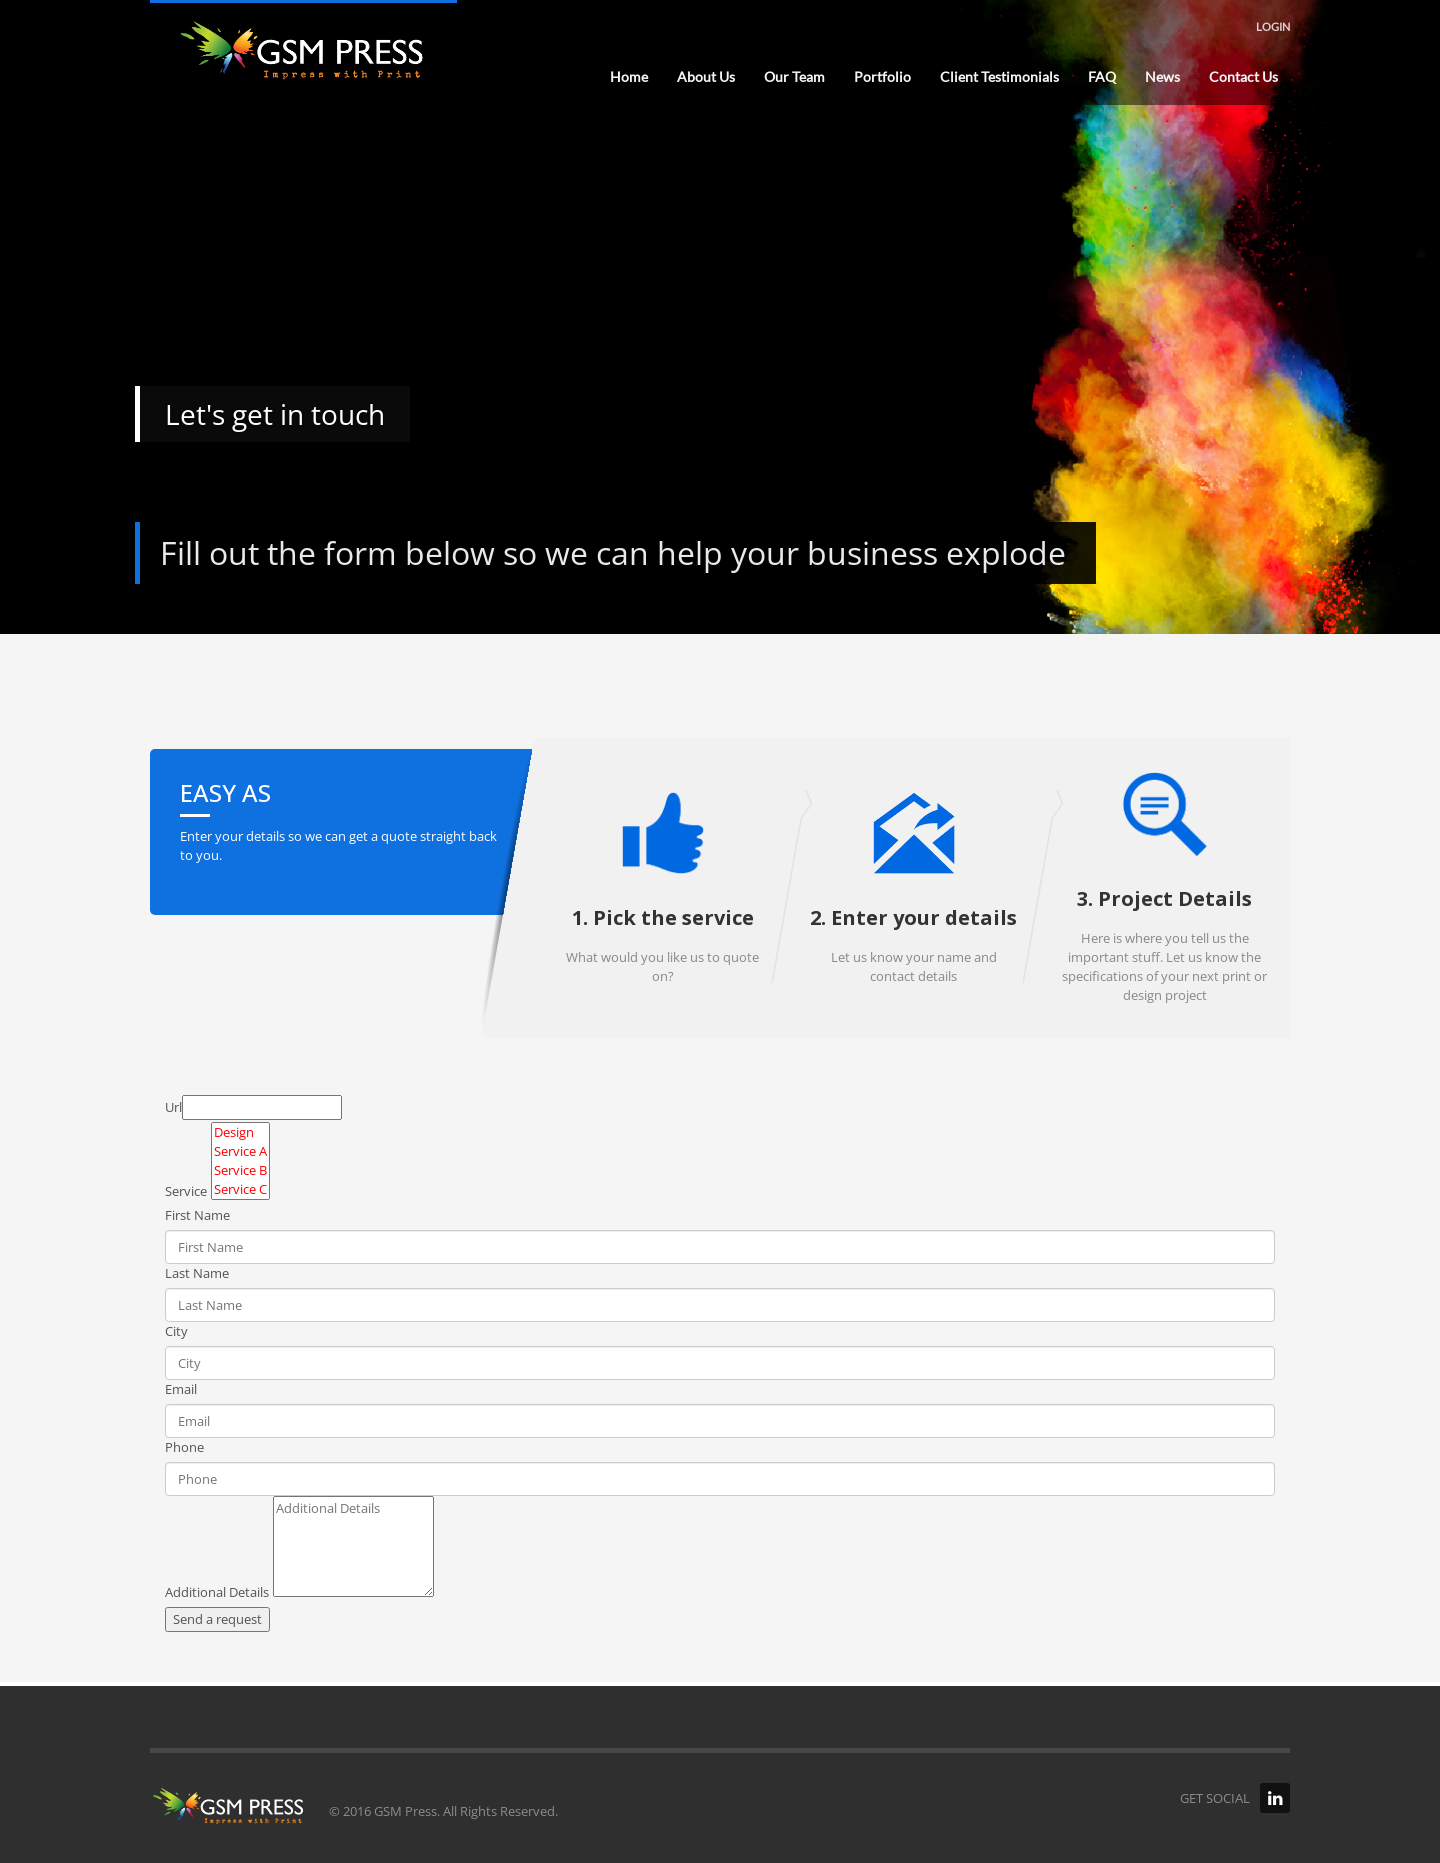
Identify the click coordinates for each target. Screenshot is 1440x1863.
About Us (706, 76)
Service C (240, 1189)
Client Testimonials (999, 76)
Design (240, 1132)
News (1162, 76)
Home (629, 76)
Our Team (794, 76)
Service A (240, 1151)
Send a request (217, 1619)
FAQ (1102, 76)
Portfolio (882, 76)
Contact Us (1243, 76)
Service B (240, 1170)
